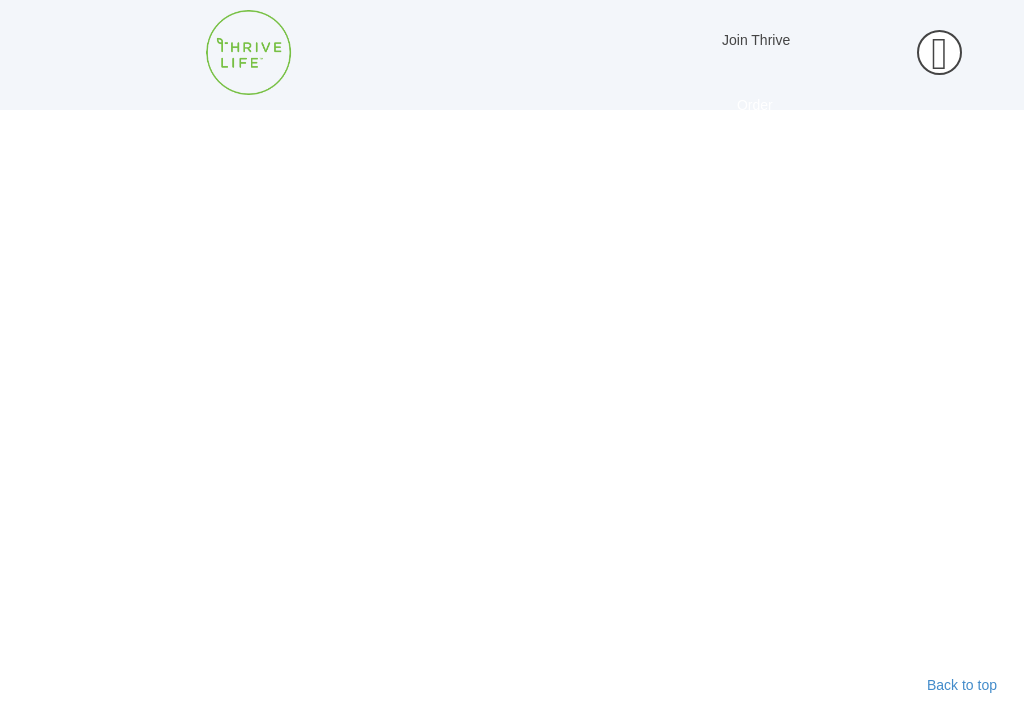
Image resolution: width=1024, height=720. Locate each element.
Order (755, 105)
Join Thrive (756, 40)
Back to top (962, 685)
